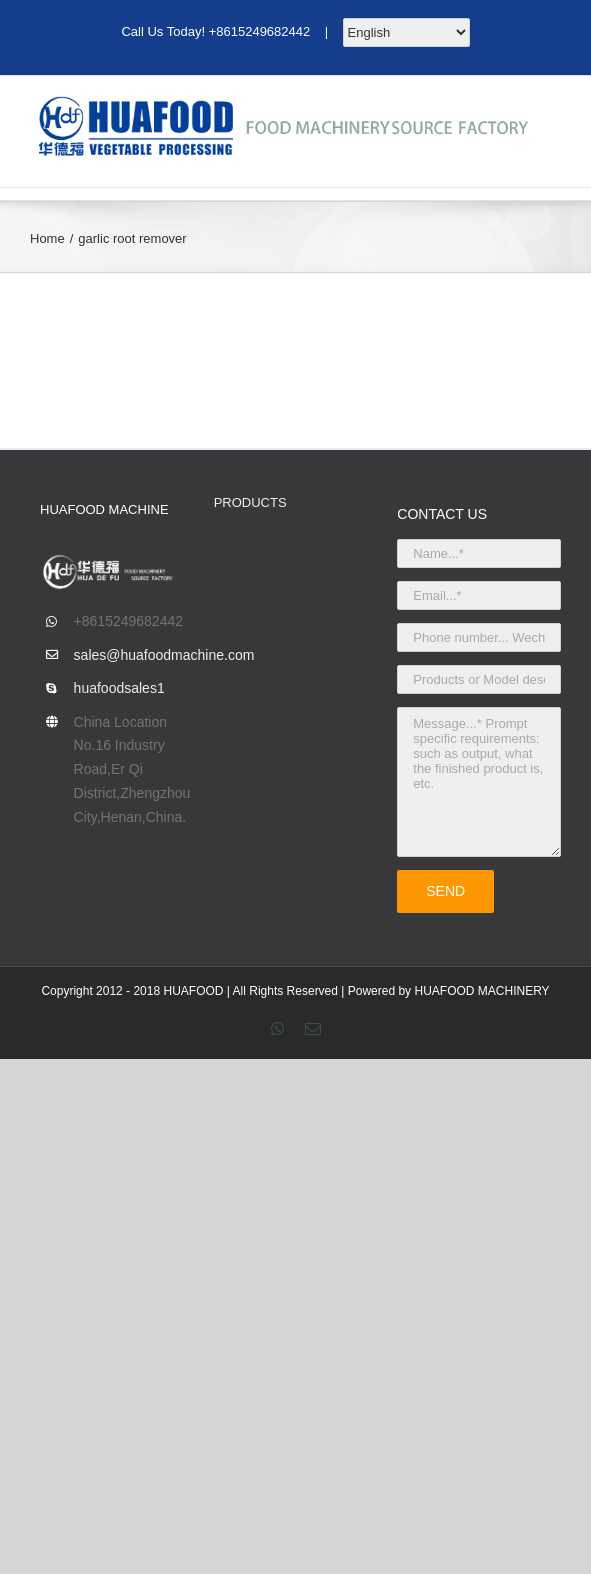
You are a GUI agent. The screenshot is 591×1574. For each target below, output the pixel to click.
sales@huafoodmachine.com (129, 655)
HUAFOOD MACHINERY (481, 991)
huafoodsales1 (119, 688)
